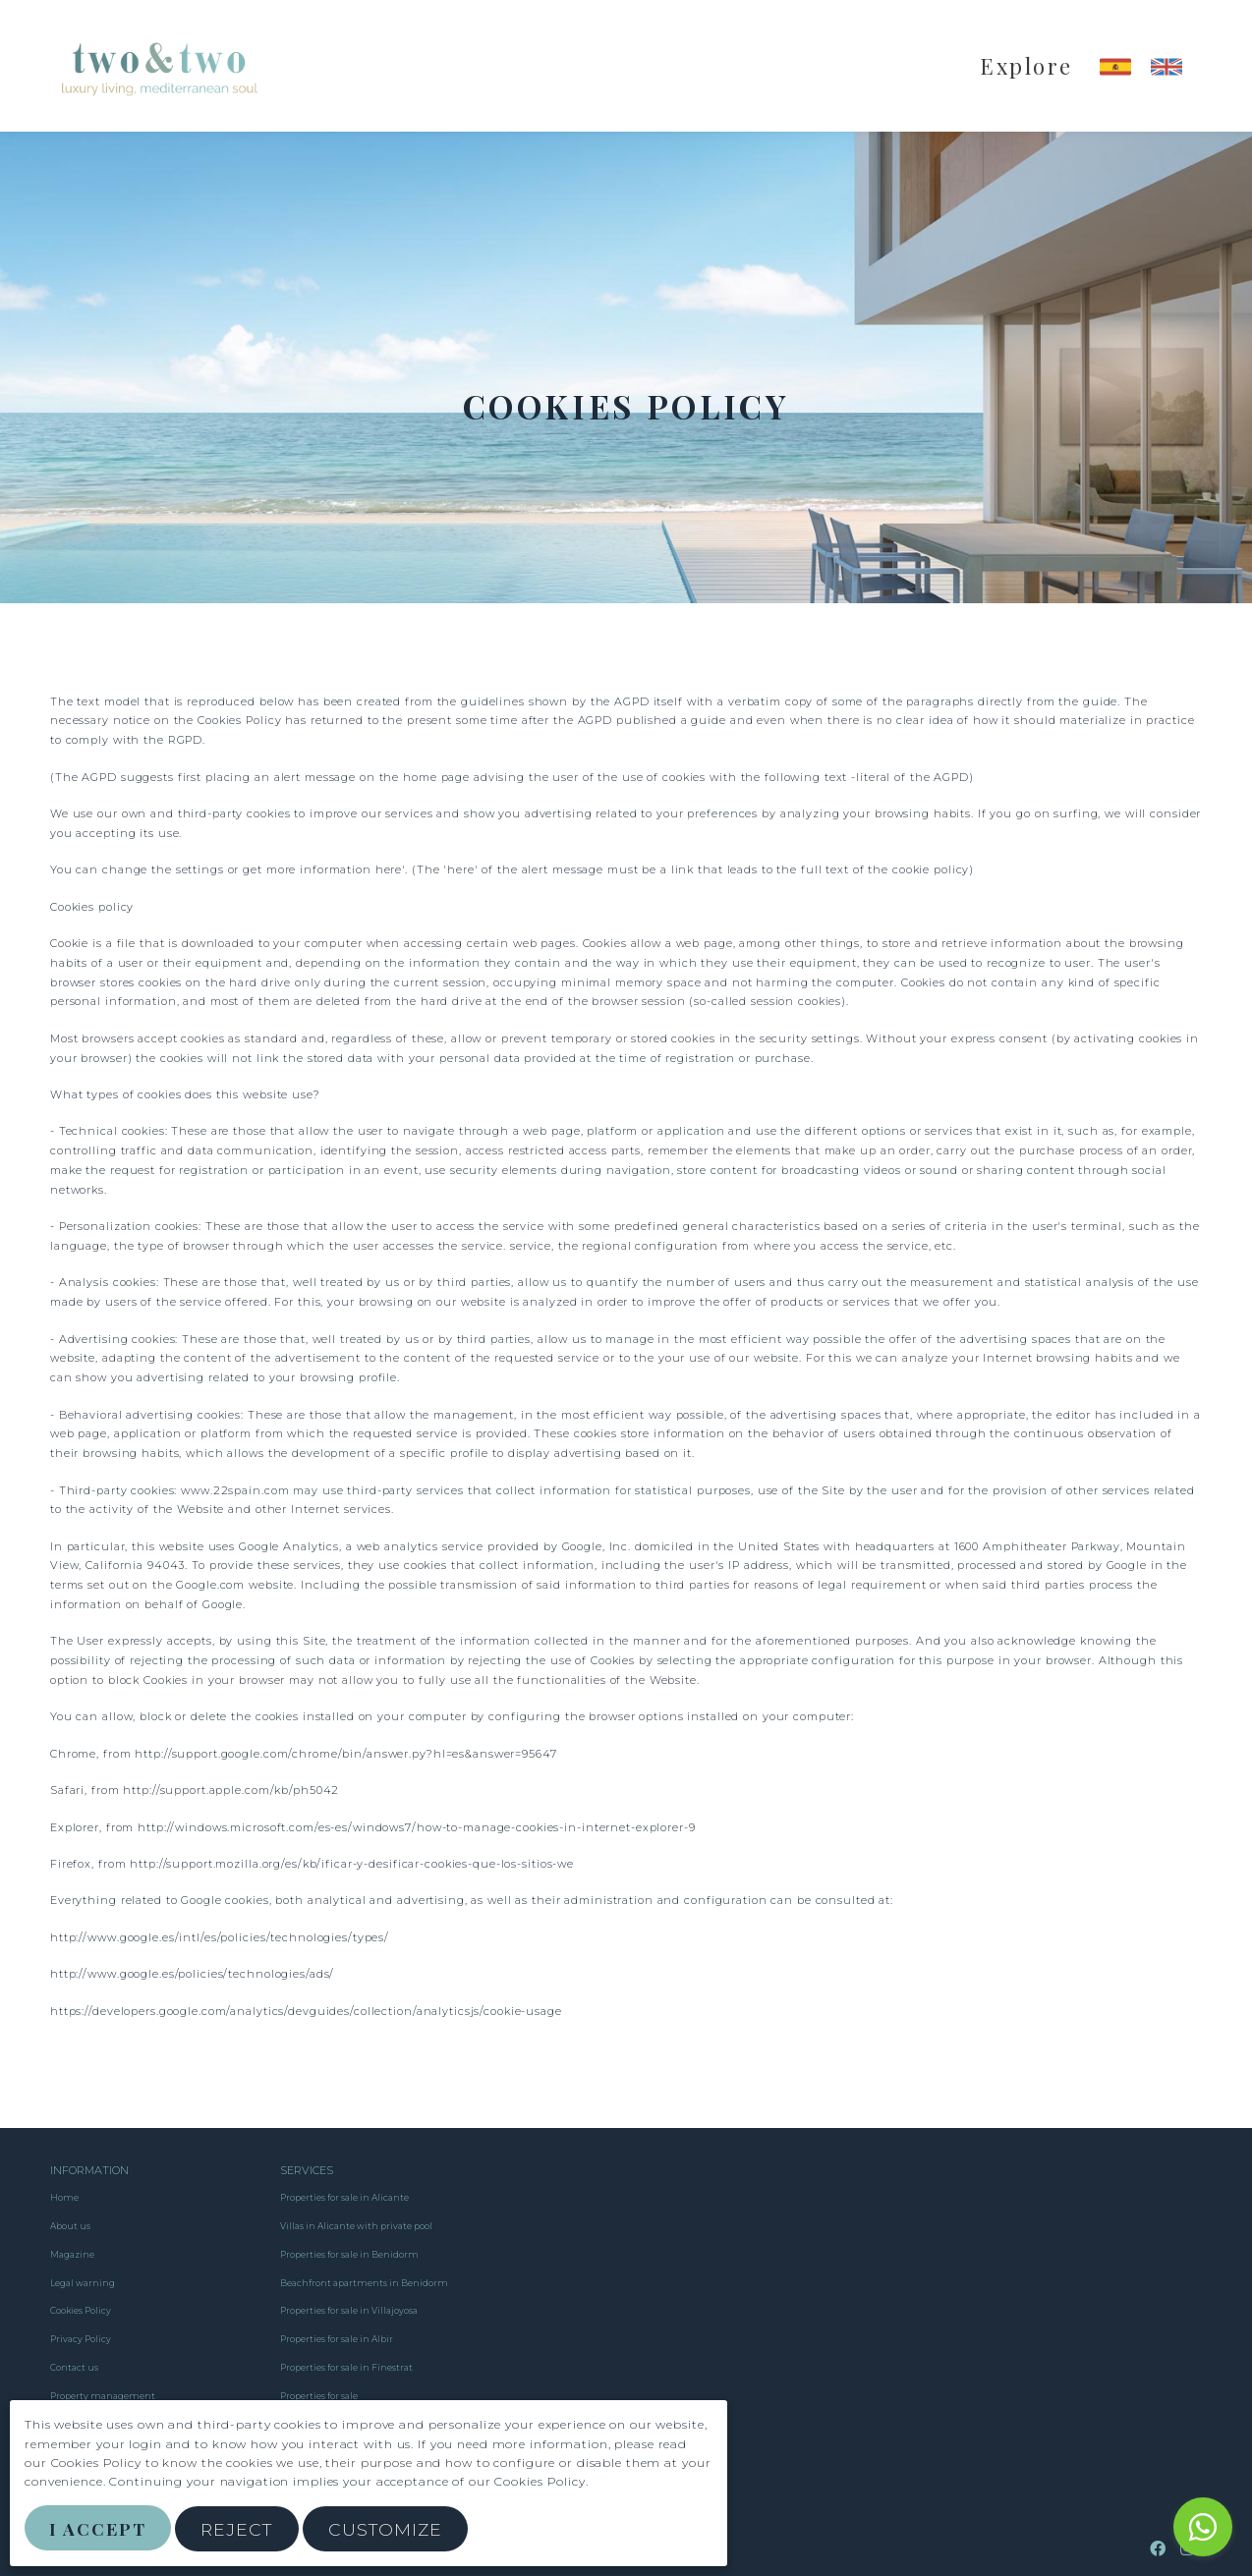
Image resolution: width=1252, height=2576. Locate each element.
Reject (239, 2529)
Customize (387, 2529)
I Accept (98, 2528)
